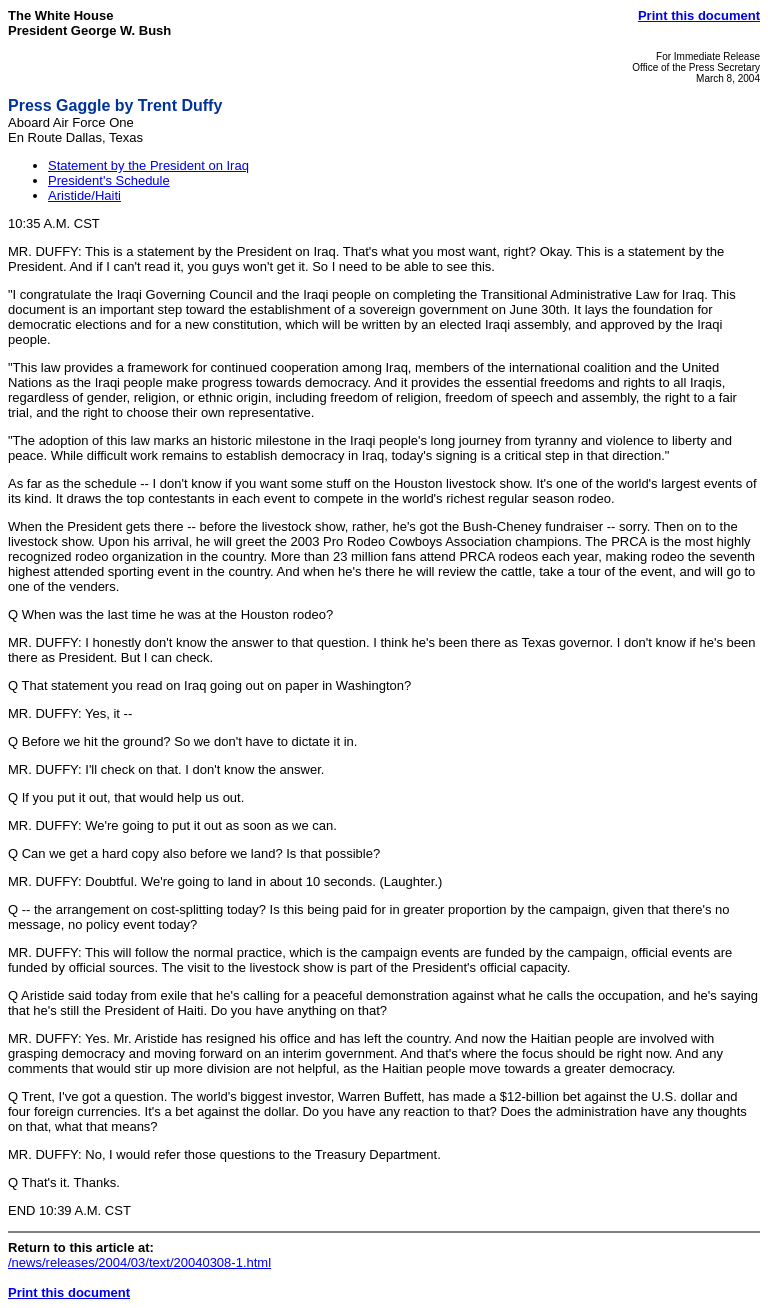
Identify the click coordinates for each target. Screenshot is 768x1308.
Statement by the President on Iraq (148, 165)
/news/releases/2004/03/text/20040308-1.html (139, 1262)
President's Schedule (109, 180)
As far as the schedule (72, 483)
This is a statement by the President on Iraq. (212, 251)
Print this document (699, 15)
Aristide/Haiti (84, 195)
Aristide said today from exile (104, 995)
